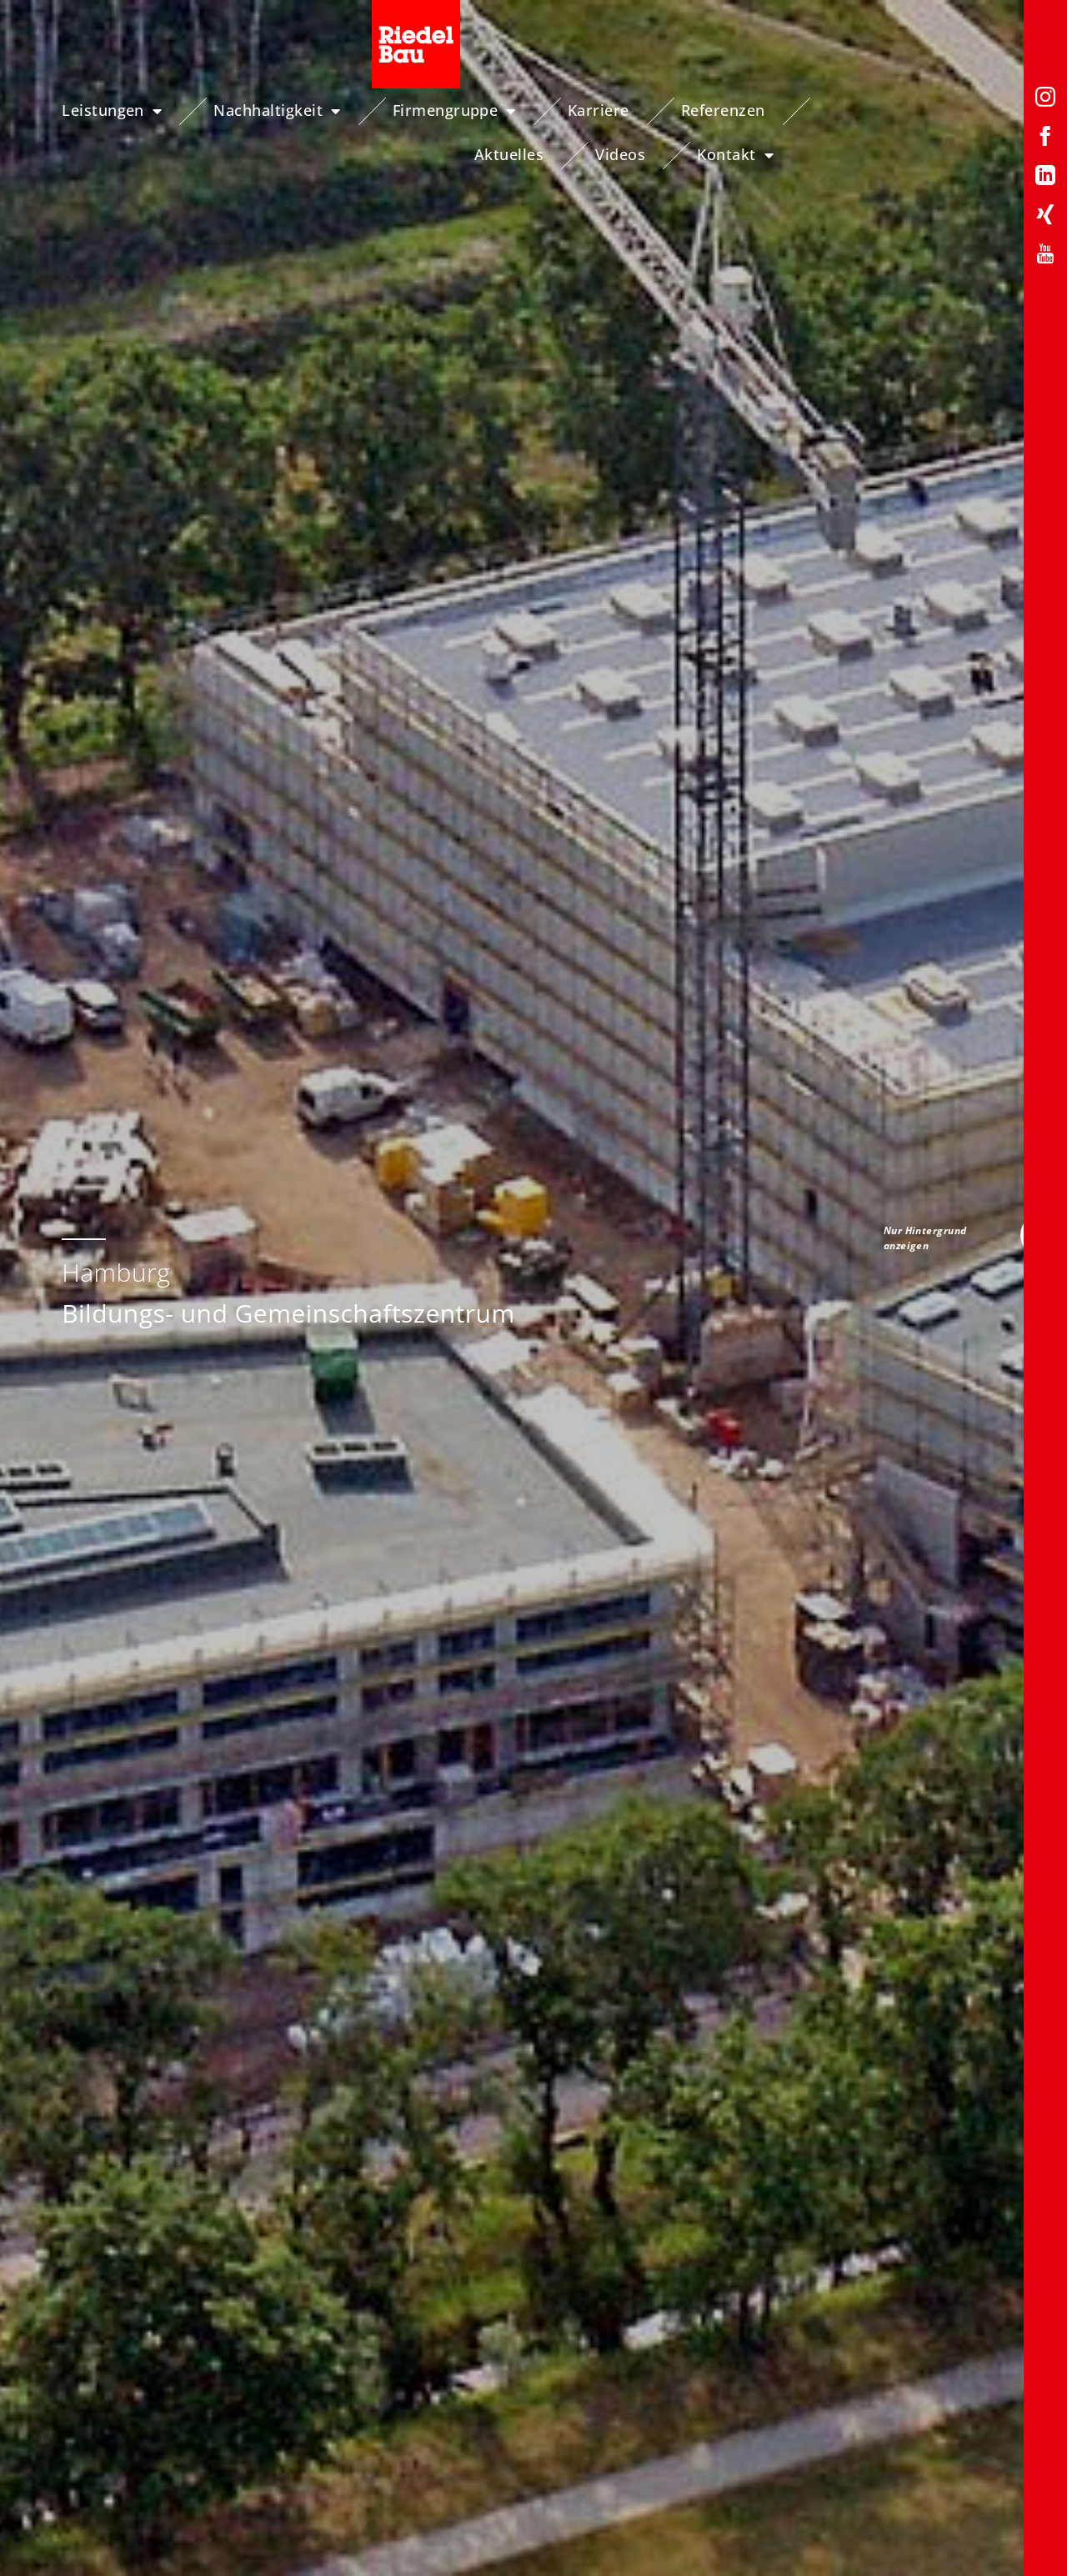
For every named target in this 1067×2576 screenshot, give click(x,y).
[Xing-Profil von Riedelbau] (1045, 217)
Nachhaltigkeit (301, 111)
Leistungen (136, 111)
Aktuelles (875, 110)
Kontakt (982, 155)
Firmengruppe (478, 111)
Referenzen (747, 110)
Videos (987, 110)
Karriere (623, 110)
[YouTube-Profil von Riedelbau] (1045, 256)
